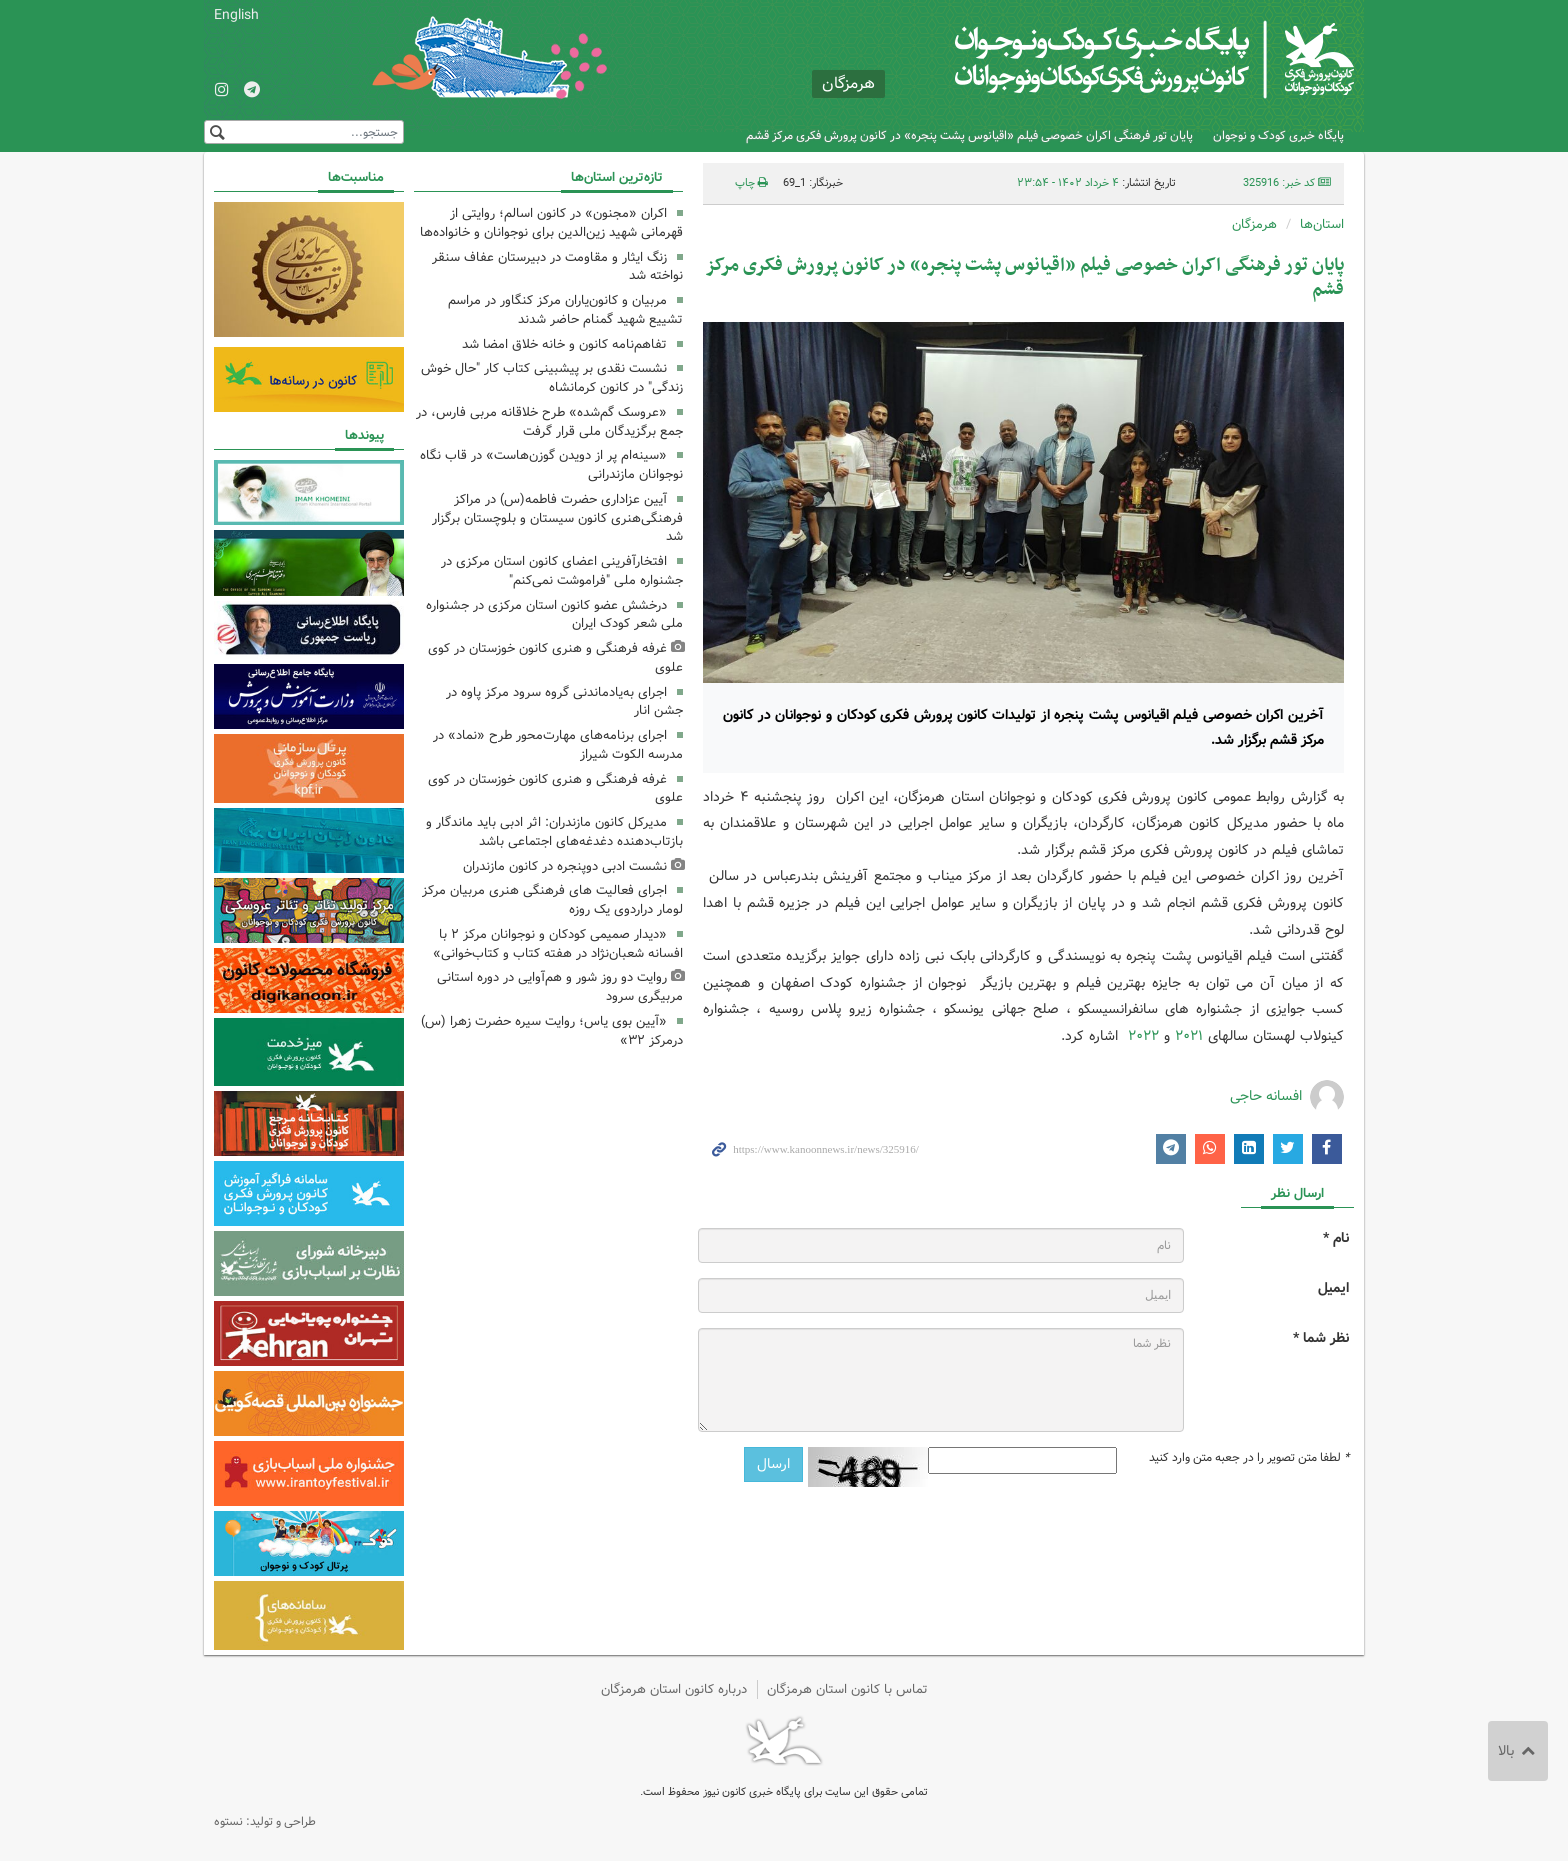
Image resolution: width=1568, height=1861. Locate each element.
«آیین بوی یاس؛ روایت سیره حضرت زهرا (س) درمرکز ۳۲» (552, 1031)
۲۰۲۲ (1143, 1036)
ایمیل (1333, 1288)
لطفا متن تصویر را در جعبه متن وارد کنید (1249, 1458)
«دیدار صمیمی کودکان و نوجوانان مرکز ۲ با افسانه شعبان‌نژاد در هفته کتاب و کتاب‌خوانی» (558, 944)
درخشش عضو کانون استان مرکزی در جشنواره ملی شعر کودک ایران (554, 615)
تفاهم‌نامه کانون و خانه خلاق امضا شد (564, 344)
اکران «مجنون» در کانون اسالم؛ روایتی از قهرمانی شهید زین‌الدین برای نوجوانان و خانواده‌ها (551, 223)
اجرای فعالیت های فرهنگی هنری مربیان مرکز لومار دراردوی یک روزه (552, 900)
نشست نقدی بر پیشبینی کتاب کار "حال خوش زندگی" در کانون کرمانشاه (552, 378)
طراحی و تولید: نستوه (265, 1821)
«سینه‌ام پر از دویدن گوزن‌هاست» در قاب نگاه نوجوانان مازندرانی (551, 465)
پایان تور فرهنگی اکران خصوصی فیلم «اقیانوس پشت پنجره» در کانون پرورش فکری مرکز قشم (969, 135)
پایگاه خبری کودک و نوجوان (1278, 135)
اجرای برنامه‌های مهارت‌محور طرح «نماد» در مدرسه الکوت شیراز (558, 745)
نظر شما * (1321, 1338)
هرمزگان (1254, 224)
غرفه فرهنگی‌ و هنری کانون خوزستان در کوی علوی (555, 658)
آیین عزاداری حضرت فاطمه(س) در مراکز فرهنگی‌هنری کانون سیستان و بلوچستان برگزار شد (557, 518)
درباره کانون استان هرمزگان (674, 1689)
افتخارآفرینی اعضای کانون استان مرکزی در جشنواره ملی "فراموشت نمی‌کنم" (562, 571)
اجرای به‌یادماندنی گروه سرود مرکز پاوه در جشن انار (564, 702)
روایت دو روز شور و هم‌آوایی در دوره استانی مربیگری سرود (560, 987)
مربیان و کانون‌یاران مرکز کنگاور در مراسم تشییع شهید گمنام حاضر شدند (565, 310)
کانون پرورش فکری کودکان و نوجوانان (1119, 60)
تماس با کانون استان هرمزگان (847, 1689)
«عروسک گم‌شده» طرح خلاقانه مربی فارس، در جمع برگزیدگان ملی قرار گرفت (549, 422)
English (236, 15)
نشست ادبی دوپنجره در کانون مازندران (565, 866)
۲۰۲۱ (1189, 1036)
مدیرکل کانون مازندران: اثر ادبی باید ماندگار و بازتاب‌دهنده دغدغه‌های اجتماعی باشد (554, 832)
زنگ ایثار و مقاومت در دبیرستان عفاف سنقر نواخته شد (557, 267)
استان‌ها (1322, 224)
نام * (1336, 1238)
